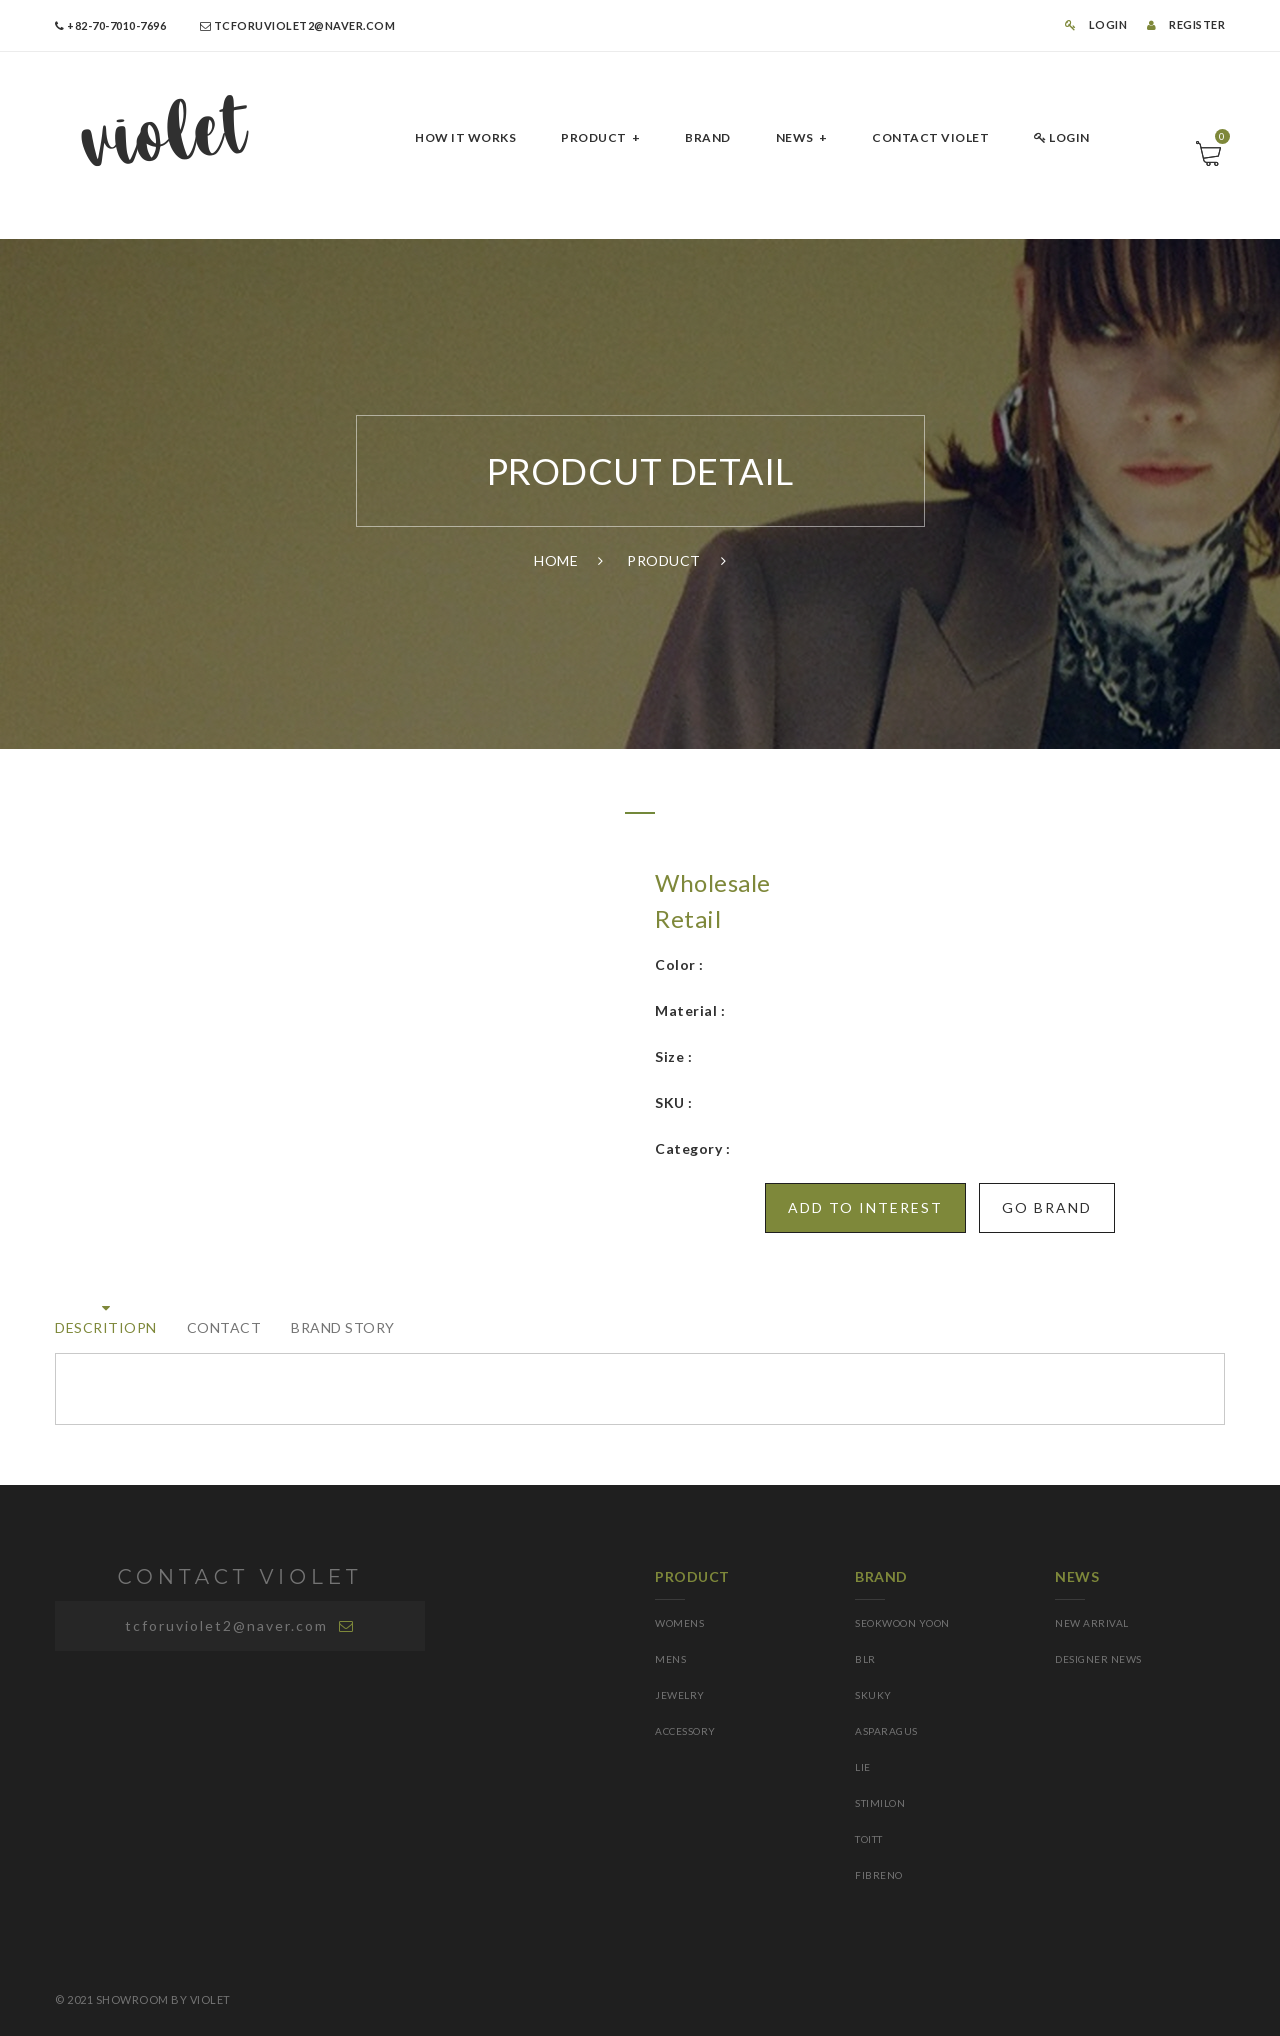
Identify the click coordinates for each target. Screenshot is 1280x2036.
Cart (1220, 141)
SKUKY (873, 1695)
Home (556, 560)
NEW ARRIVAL (1092, 1623)
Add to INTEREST (865, 1207)
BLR (865, 1659)
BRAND (708, 137)
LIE (863, 1767)
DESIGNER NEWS (1098, 1659)
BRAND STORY (343, 1327)
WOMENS (679, 1623)
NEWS (795, 137)
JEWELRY (680, 1695)
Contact (224, 1327)
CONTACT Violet (930, 137)
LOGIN (1096, 24)
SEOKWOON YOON (902, 1623)
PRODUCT (594, 137)
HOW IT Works (465, 137)
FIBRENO (879, 1875)
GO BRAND (1047, 1207)
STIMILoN (880, 1803)
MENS (670, 1659)
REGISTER (1186, 24)
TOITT (869, 1839)
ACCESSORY (685, 1731)
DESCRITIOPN (106, 1327)
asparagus (886, 1731)
